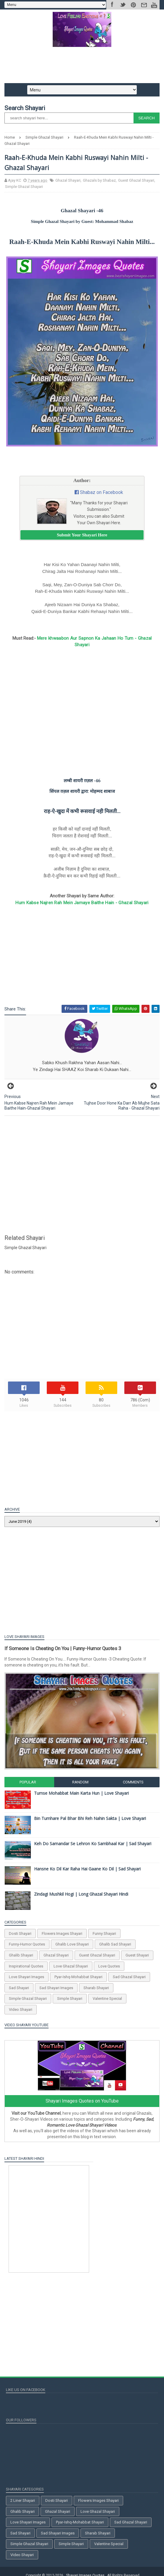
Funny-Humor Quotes (28, 1947)
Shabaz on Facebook (101, 497)
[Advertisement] (82, 67)
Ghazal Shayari (69, 185)
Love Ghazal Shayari (72, 1969)
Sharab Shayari (97, 1991)
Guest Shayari (138, 1958)
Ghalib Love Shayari (73, 1947)
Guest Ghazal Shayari (138, 185)
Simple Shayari (71, 2002)
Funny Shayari (106, 1936)
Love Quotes (110, 1969)
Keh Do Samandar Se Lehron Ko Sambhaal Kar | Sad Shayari (94, 1846)
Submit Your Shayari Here (82, 539)
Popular (28, 1785)
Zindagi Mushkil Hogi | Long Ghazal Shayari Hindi (83, 1897)
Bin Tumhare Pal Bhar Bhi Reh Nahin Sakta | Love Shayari (91, 1821)
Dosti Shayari (21, 1936)
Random (80, 1785)
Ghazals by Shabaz (100, 185)
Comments (132, 1785)
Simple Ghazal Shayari (25, 191)
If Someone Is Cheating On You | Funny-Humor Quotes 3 (64, 1653)
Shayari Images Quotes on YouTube (82, 2104)
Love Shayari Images (28, 1980)
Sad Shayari (20, 1991)
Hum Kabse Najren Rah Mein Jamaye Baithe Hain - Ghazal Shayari (81, 907)
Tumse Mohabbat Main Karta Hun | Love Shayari (83, 1796)
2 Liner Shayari (22, 2503)
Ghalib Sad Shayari (117, 1947)
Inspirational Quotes (27, 1969)
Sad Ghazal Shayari (130, 1980)
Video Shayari (22, 2012)
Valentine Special (108, 2002)
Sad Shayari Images (58, 1991)
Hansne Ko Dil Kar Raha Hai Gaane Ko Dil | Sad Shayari (89, 1872)
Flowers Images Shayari (63, 1936)
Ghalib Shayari (22, 1958)
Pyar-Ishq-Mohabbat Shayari (80, 1980)
